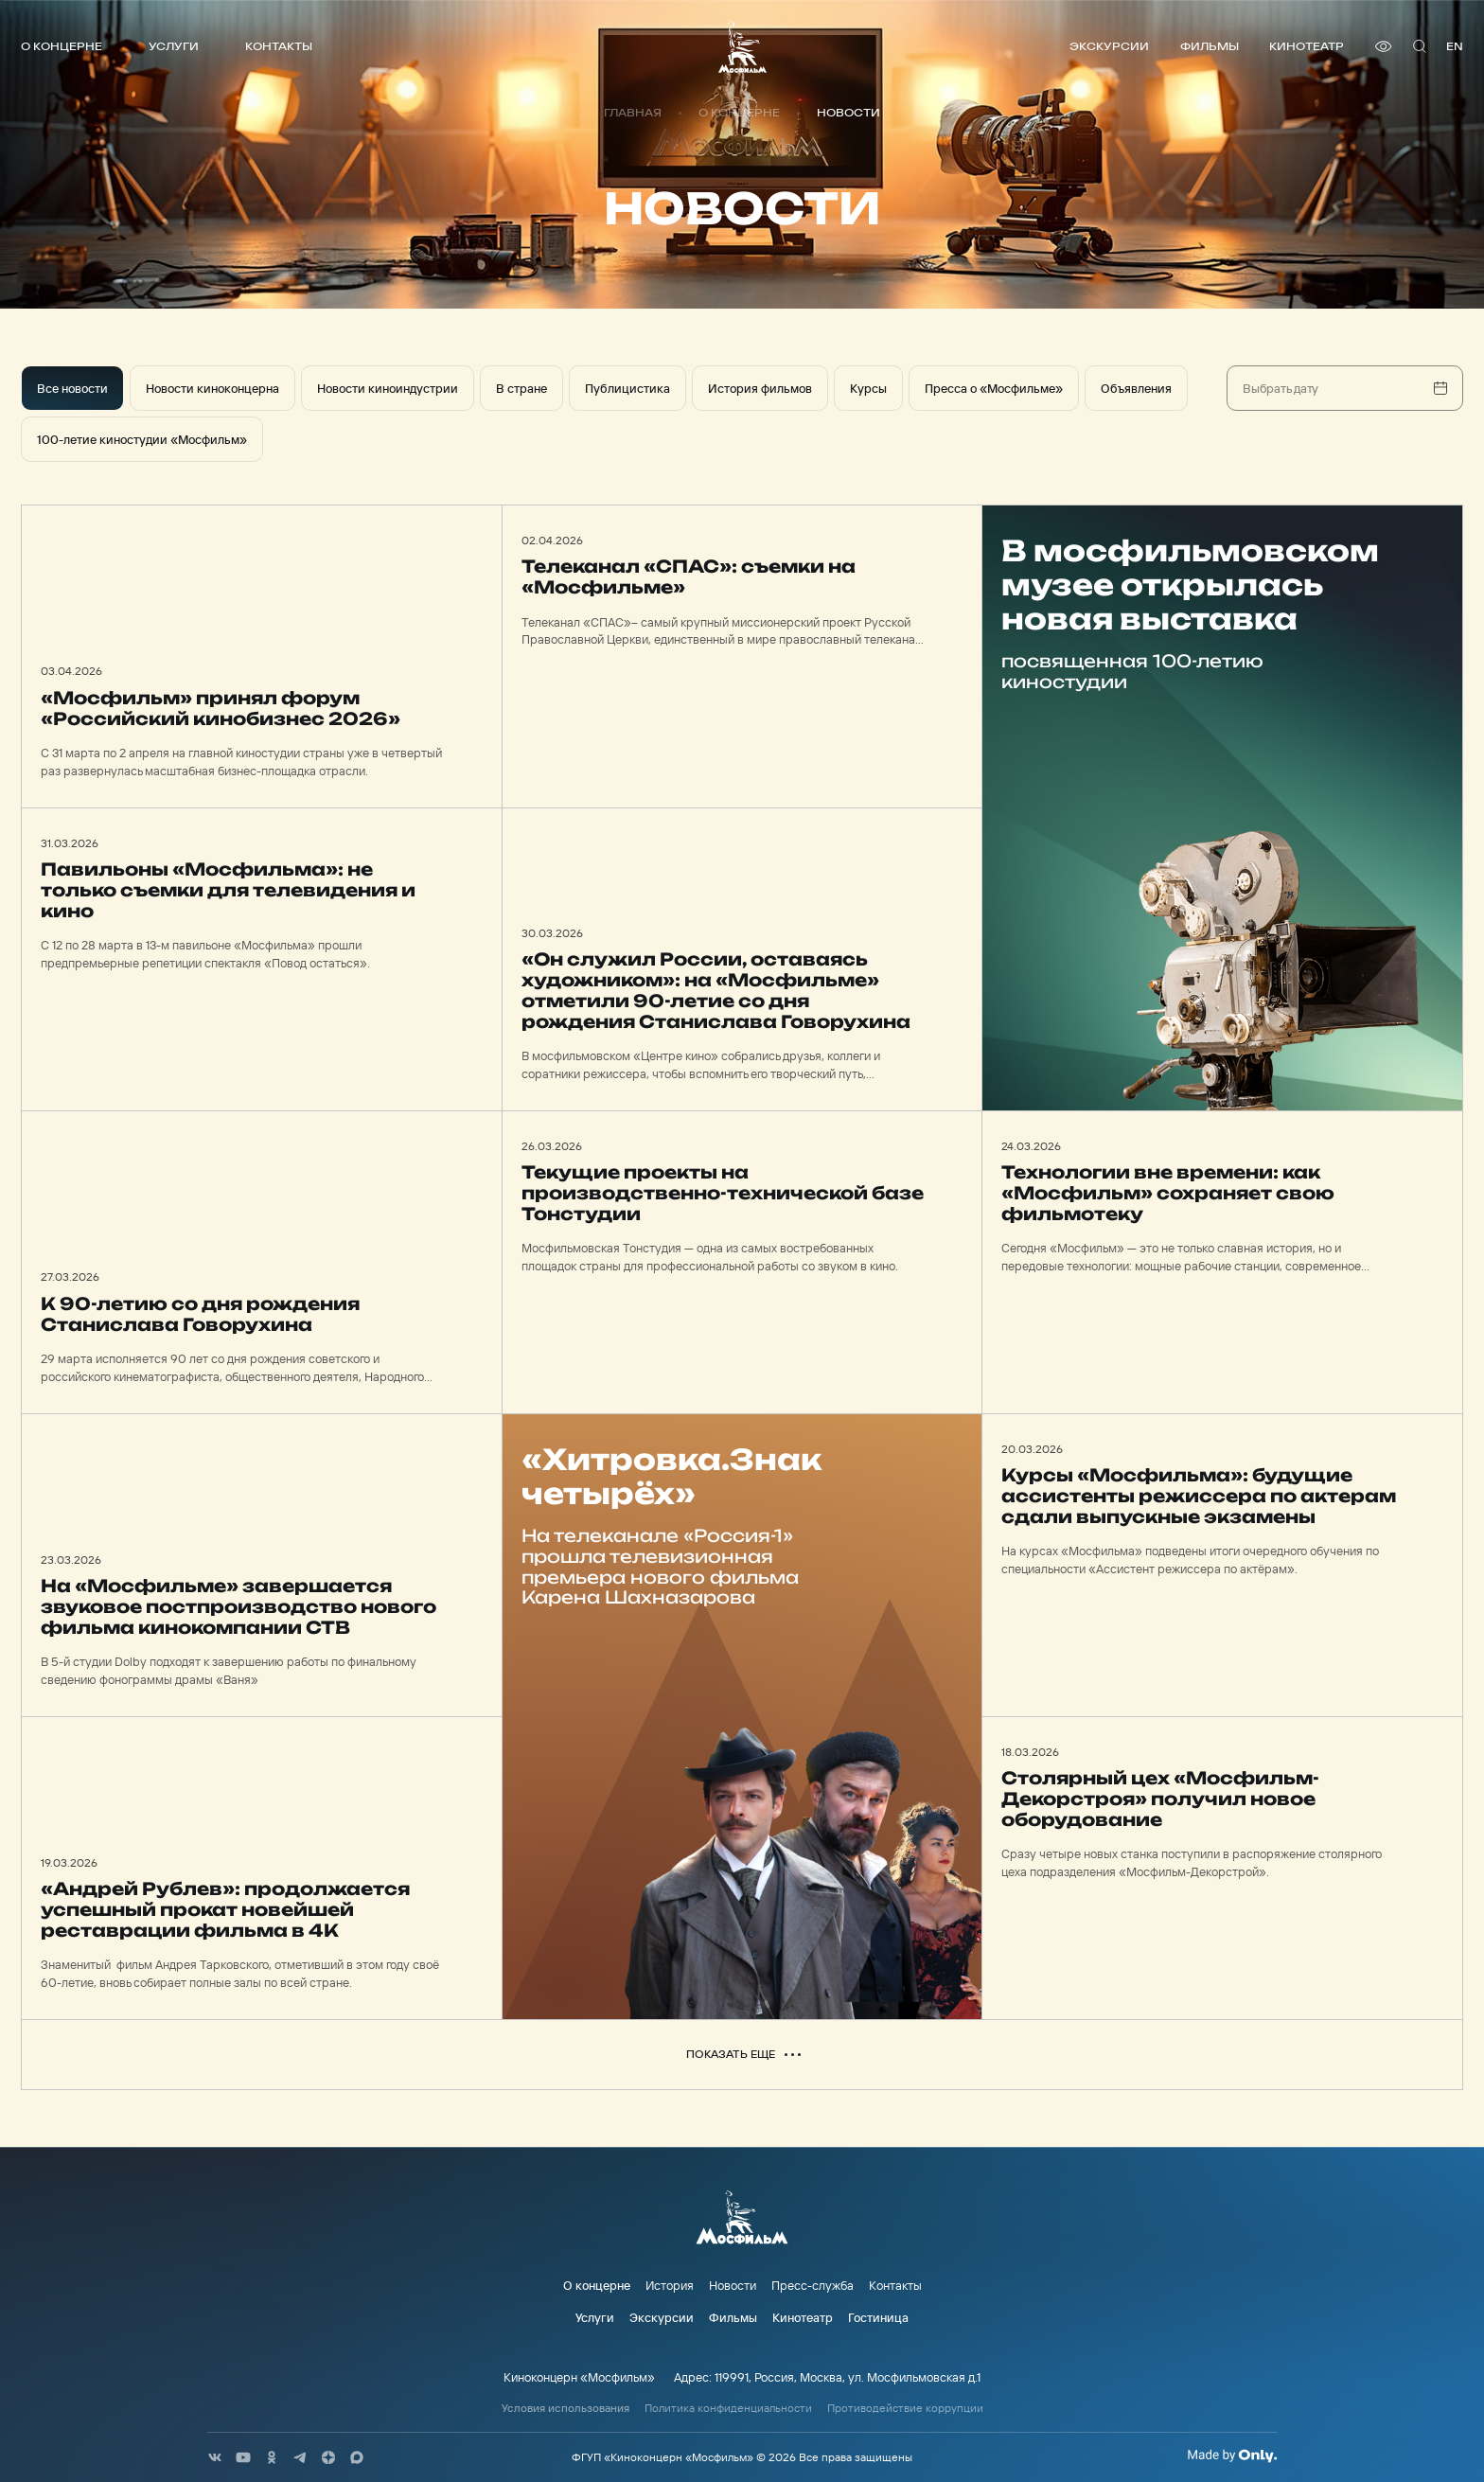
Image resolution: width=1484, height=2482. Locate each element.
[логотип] (742, 46)
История (669, 2285)
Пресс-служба (812, 2285)
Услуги (174, 46)
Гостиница (878, 2317)
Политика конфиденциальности (728, 2408)
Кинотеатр (1306, 46)
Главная (633, 112)
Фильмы (1209, 46)
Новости (732, 2285)
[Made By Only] (1232, 2455)
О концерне (61, 46)
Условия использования (565, 2408)
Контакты (278, 46)
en (1454, 46)
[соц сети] (214, 2457)
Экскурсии (1109, 46)
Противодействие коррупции (905, 2408)
